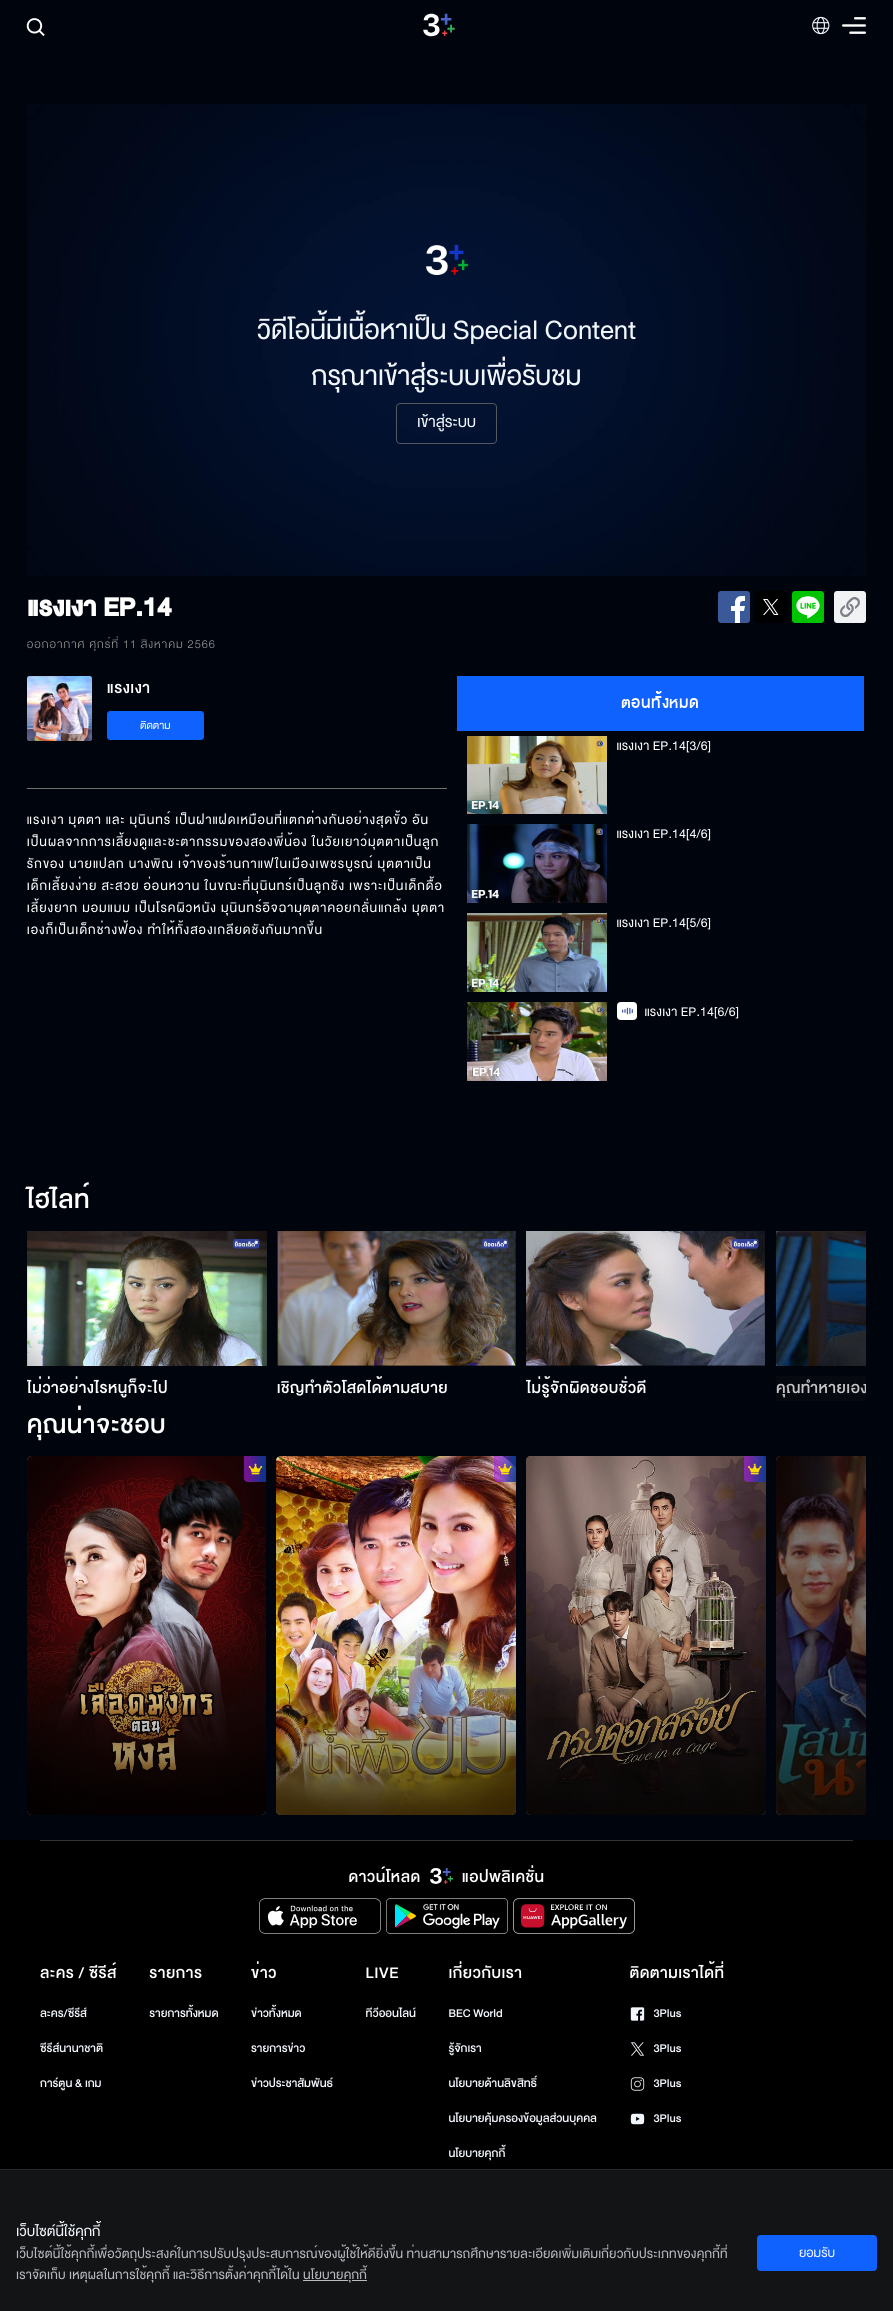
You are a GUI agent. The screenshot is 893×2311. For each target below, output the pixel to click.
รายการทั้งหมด (183, 2013)
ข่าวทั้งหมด (276, 2013)
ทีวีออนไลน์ (391, 2013)
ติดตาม (155, 725)
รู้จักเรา (464, 2048)
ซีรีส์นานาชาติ (71, 2048)
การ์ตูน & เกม (71, 2083)
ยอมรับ (817, 2253)
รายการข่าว (278, 2048)
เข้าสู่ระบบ (446, 423)
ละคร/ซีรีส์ (63, 2013)
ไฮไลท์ (58, 1201)
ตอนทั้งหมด (660, 703)
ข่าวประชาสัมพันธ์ (292, 2083)
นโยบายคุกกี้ (476, 2153)
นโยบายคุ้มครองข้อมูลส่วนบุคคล (522, 2118)
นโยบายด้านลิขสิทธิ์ (492, 2083)
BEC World (475, 2013)
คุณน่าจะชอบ (96, 1426)
